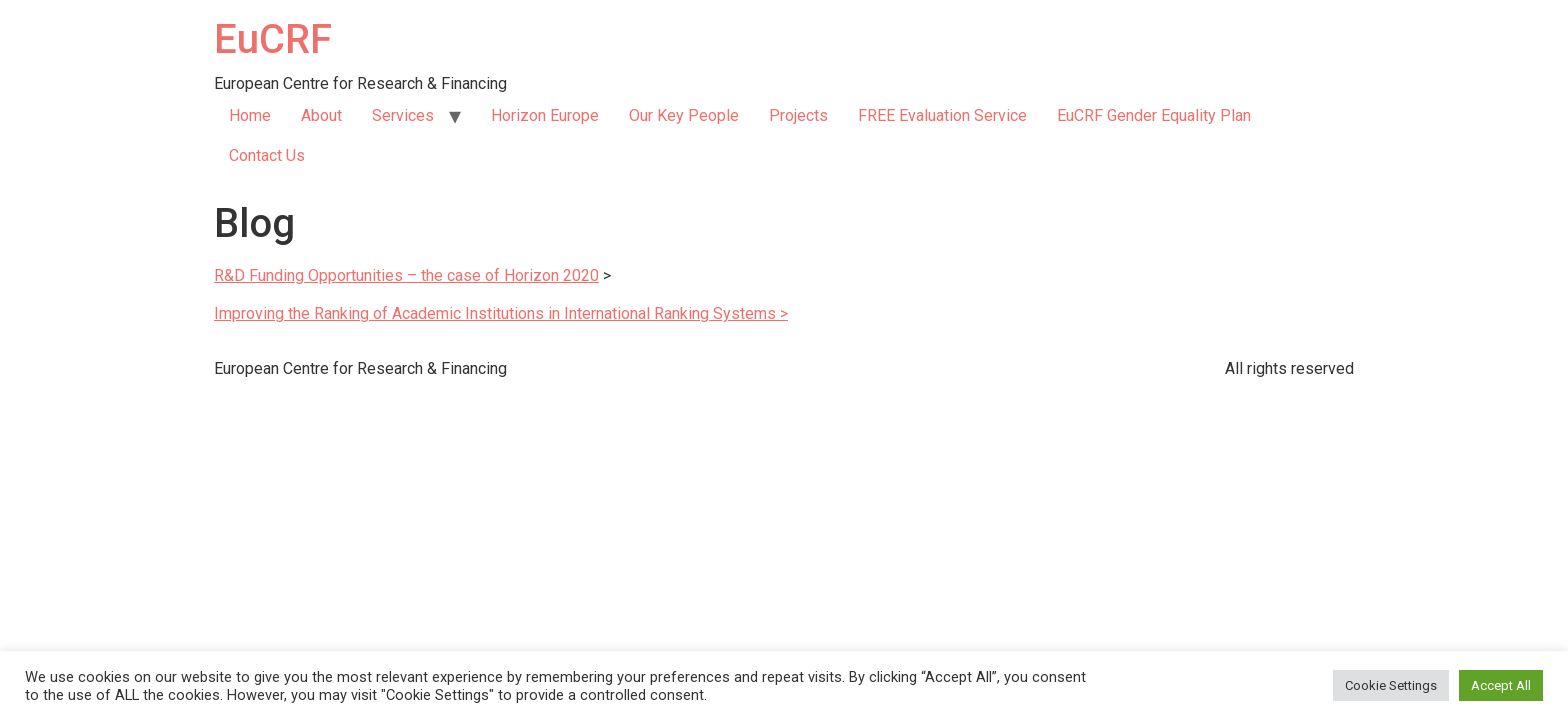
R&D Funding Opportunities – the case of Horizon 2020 (406, 275)
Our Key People (684, 115)
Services (403, 115)
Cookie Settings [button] (1391, 685)
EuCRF (273, 39)
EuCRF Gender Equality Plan (1154, 115)
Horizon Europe (545, 115)
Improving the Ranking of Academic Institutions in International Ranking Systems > (501, 313)
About (321, 115)
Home (250, 115)
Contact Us (267, 155)
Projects (798, 115)
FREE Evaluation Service (942, 115)
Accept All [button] (1501, 685)
